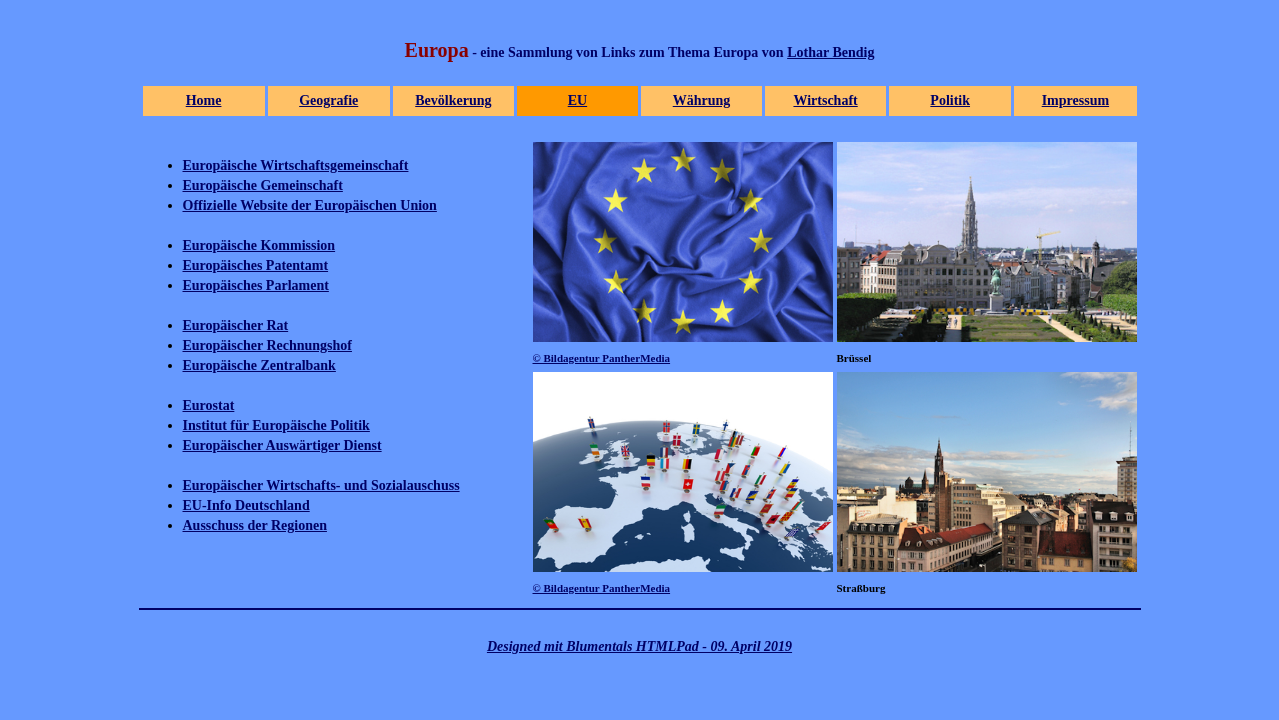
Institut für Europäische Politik (276, 425)
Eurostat (209, 405)
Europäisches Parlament (256, 285)
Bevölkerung (453, 100)
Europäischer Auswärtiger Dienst (282, 445)
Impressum (1075, 100)
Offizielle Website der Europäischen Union (310, 205)
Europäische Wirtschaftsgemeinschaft (296, 165)
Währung (702, 100)
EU (577, 100)
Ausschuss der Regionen (255, 525)
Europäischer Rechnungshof (267, 345)
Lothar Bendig (830, 52)
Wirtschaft (825, 100)
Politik (950, 100)
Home (204, 100)
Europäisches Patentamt (256, 265)
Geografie (328, 100)
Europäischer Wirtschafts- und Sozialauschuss (321, 485)
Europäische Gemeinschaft (263, 185)
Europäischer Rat (236, 325)
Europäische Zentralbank (259, 365)
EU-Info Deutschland (246, 505)
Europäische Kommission (259, 245)
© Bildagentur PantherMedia (602, 358)
